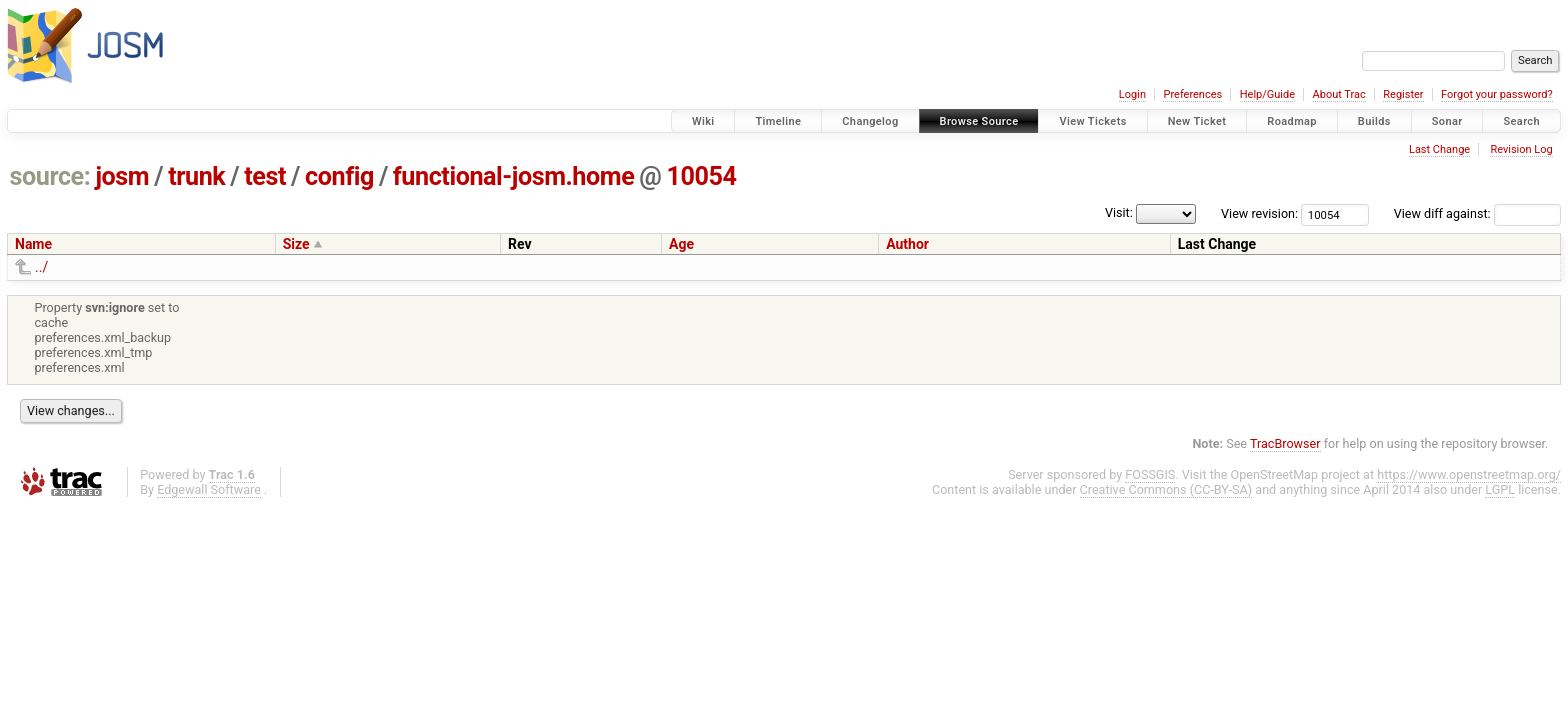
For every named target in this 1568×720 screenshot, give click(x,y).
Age (681, 244)
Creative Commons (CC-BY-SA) (1166, 489)
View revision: (1259, 213)
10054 (701, 176)
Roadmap (1292, 121)
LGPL (1500, 489)
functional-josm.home (513, 176)
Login (1132, 94)
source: (50, 176)
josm (122, 176)
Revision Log (1521, 149)
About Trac (1339, 94)
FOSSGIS (1150, 474)
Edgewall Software (209, 489)
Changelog (870, 121)
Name (33, 244)
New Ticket (1197, 121)
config (339, 176)
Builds (1374, 121)
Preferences (1192, 94)
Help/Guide (1267, 94)
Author (907, 244)
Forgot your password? (1497, 94)
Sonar (1447, 121)
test (265, 176)
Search (1521, 121)
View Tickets (1092, 121)
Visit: (1119, 212)
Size (296, 244)
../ (41, 267)
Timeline (778, 121)
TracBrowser (1285, 443)
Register (1403, 94)
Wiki (703, 121)
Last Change (1439, 149)
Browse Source (979, 121)
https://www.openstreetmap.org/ (1469, 474)
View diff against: (1477, 213)
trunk (196, 176)
